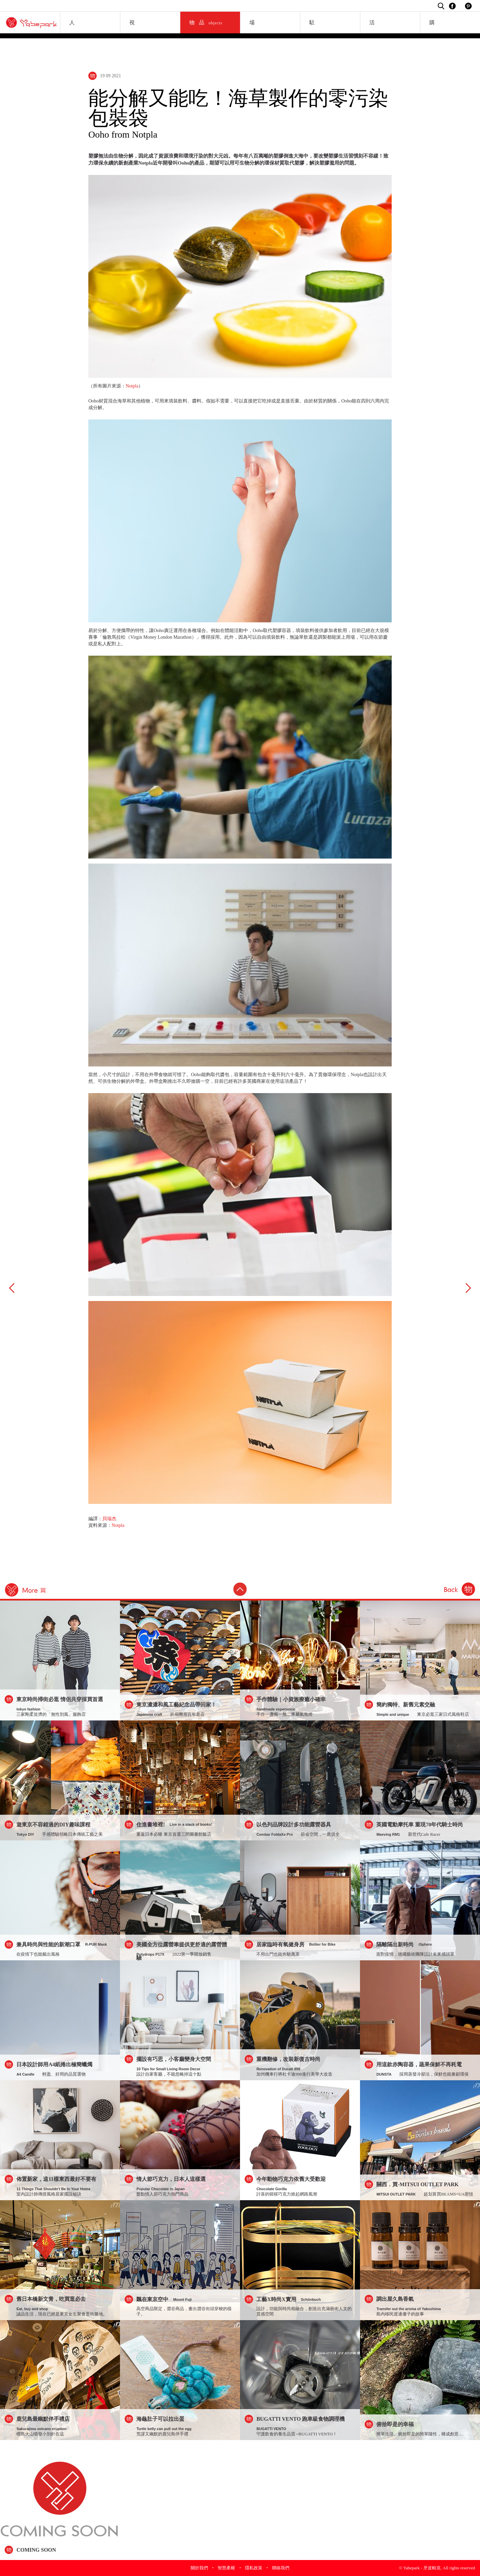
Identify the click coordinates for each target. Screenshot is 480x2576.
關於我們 (199, 2567)
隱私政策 (253, 2567)
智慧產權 (226, 2567)
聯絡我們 (280, 2567)
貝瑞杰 (109, 1518)
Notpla (132, 385)
